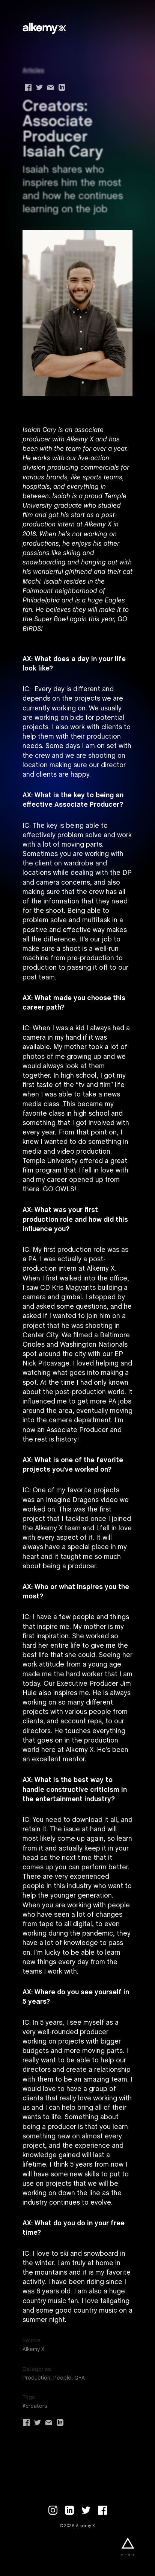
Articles (33, 71)
